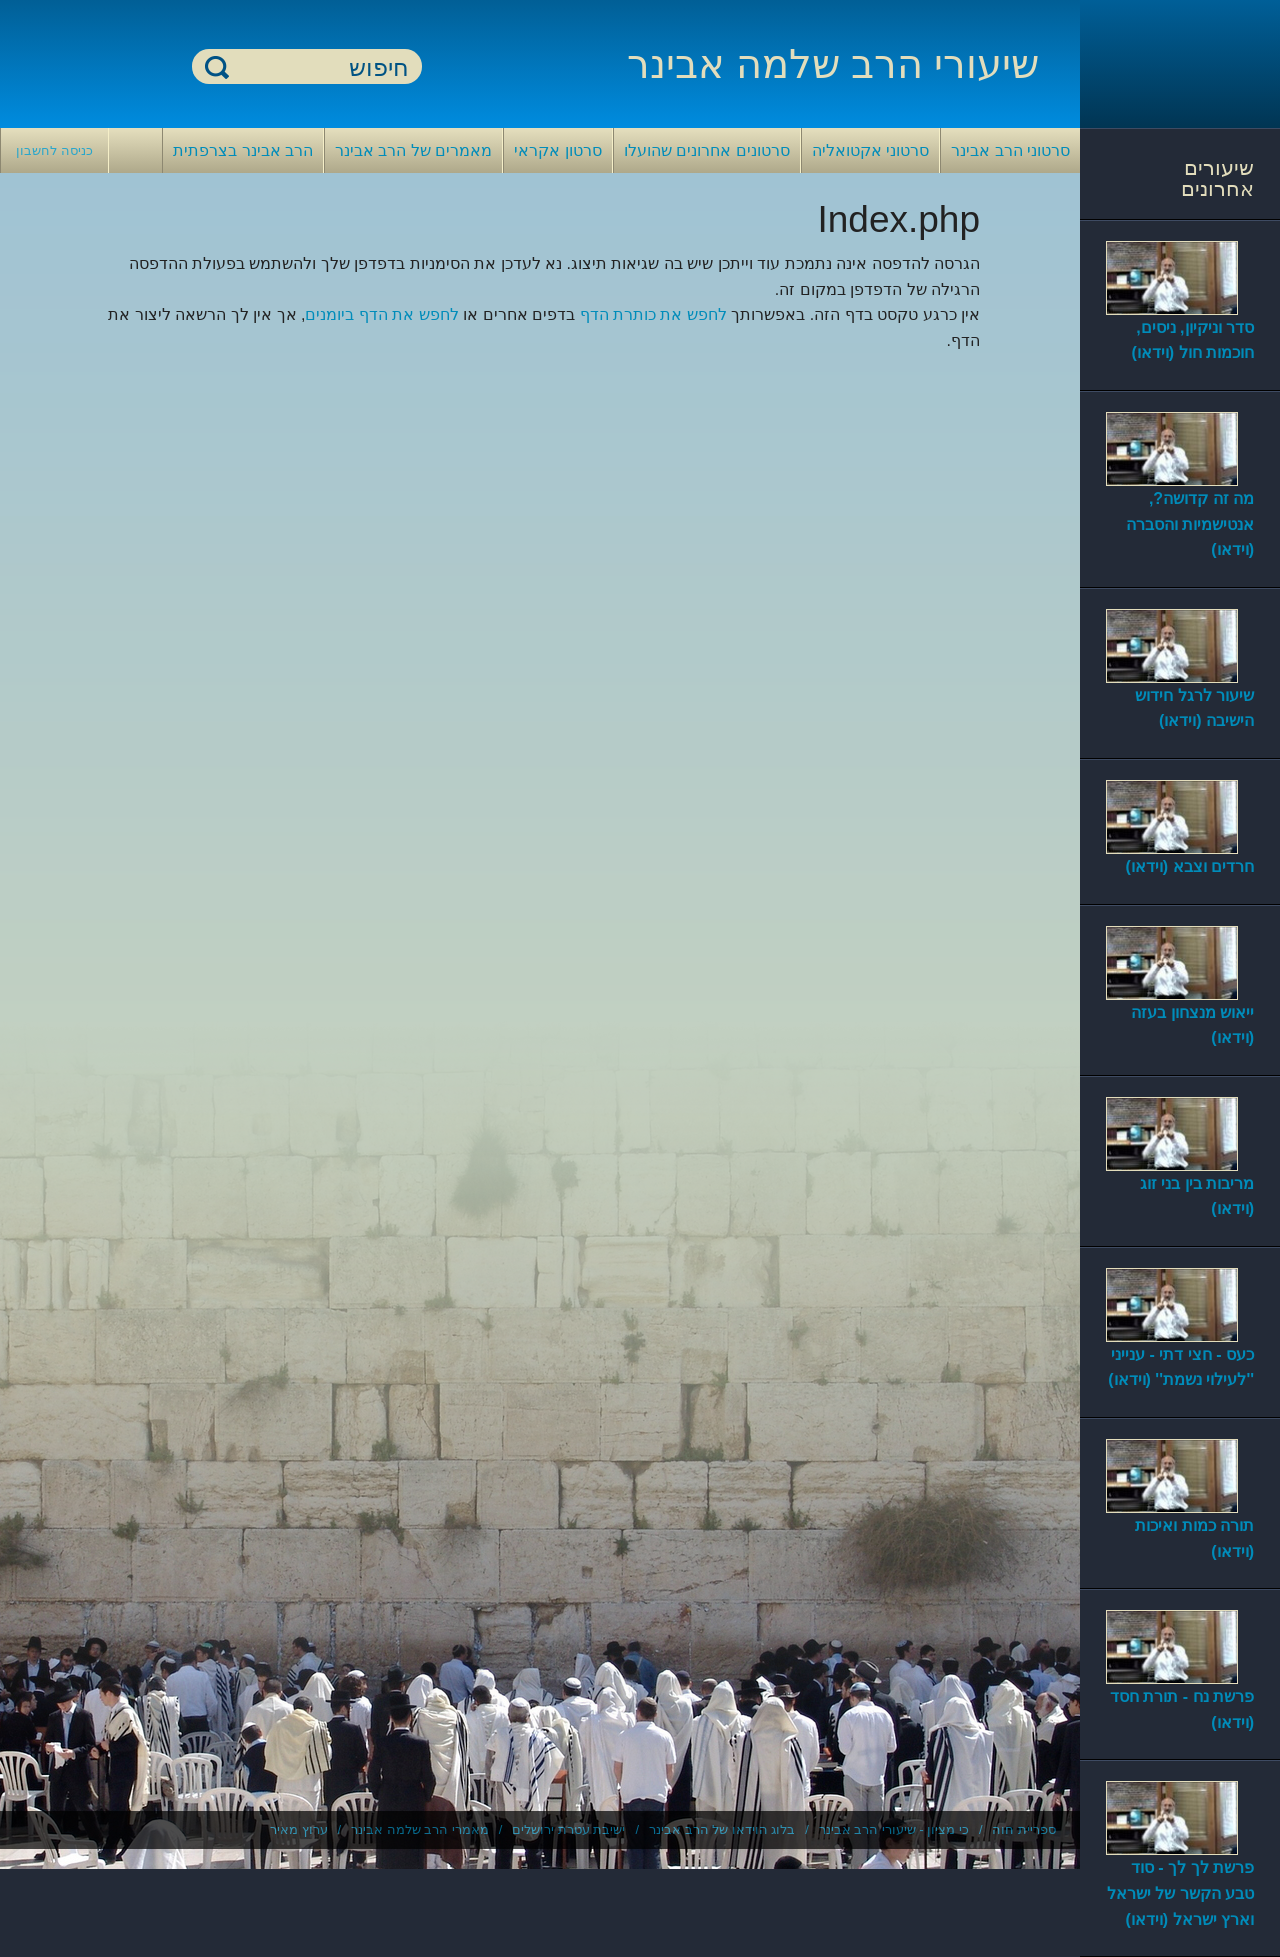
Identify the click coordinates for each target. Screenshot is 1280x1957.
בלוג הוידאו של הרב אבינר (722, 1829)
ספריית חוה (1024, 1829)
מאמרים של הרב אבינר (413, 150)
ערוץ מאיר (299, 1829)
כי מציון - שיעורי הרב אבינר (894, 1829)
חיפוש (217, 66)
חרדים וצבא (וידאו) (1189, 866)
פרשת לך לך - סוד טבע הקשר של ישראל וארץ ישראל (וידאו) (1180, 1893)
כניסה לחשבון (54, 150)
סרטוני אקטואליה (870, 150)
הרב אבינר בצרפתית (243, 150)
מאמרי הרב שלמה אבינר (420, 1829)
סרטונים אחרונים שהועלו (707, 150)
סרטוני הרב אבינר (1010, 150)
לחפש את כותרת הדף (653, 314)
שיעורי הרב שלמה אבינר (833, 64)
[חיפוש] (319, 67)
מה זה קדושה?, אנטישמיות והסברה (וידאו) (1190, 524)
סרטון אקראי (557, 150)
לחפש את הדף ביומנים (381, 314)
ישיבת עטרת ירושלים (568, 1829)
